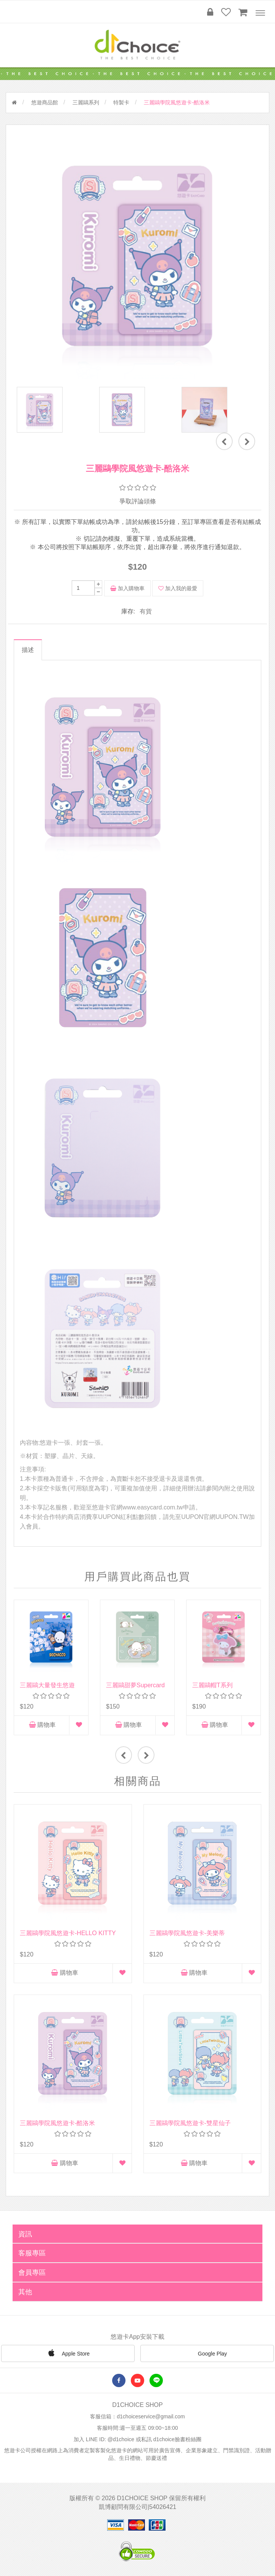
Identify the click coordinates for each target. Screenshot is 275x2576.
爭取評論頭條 (137, 501)
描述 (28, 650)
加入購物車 (127, 588)
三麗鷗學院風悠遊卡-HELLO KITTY (68, 1933)
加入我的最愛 (177, 588)
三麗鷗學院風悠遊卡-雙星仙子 (190, 2123)
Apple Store (68, 2353)
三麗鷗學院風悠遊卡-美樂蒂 (187, 1933)
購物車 (42, 1725)
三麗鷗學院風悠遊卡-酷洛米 (57, 2123)
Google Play (207, 2354)
